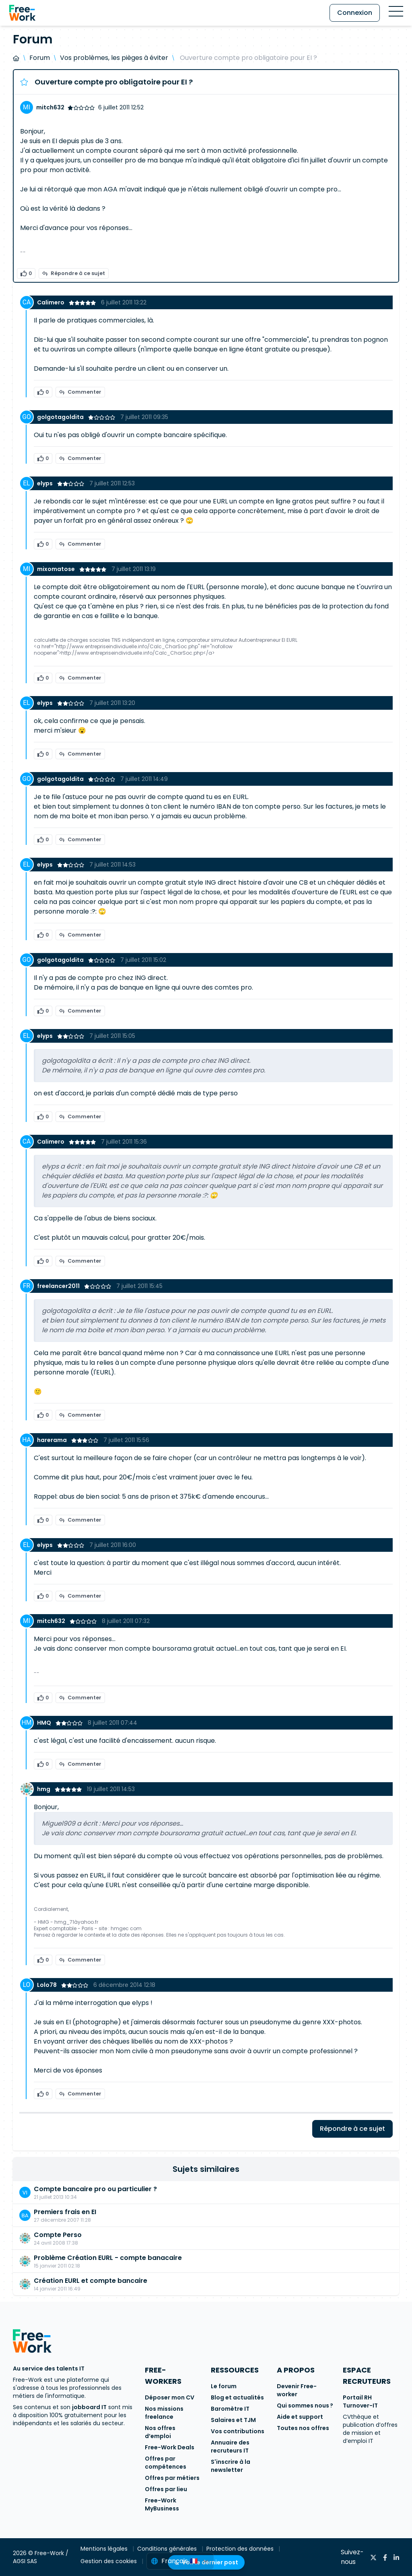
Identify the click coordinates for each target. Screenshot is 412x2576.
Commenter (80, 391)
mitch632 (50, 107)
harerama (52, 1440)
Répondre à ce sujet (73, 273)
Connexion (354, 12)
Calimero (51, 302)
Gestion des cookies (109, 2561)
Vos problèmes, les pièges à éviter (114, 57)
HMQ (44, 1723)
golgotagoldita (61, 417)
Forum (39, 57)
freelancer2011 (59, 1286)
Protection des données (240, 2549)
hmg (44, 1789)
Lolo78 (47, 1985)
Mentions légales (104, 2549)
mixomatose (56, 569)
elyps (45, 483)
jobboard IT (89, 2407)
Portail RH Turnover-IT (360, 2401)
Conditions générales (167, 2549)
